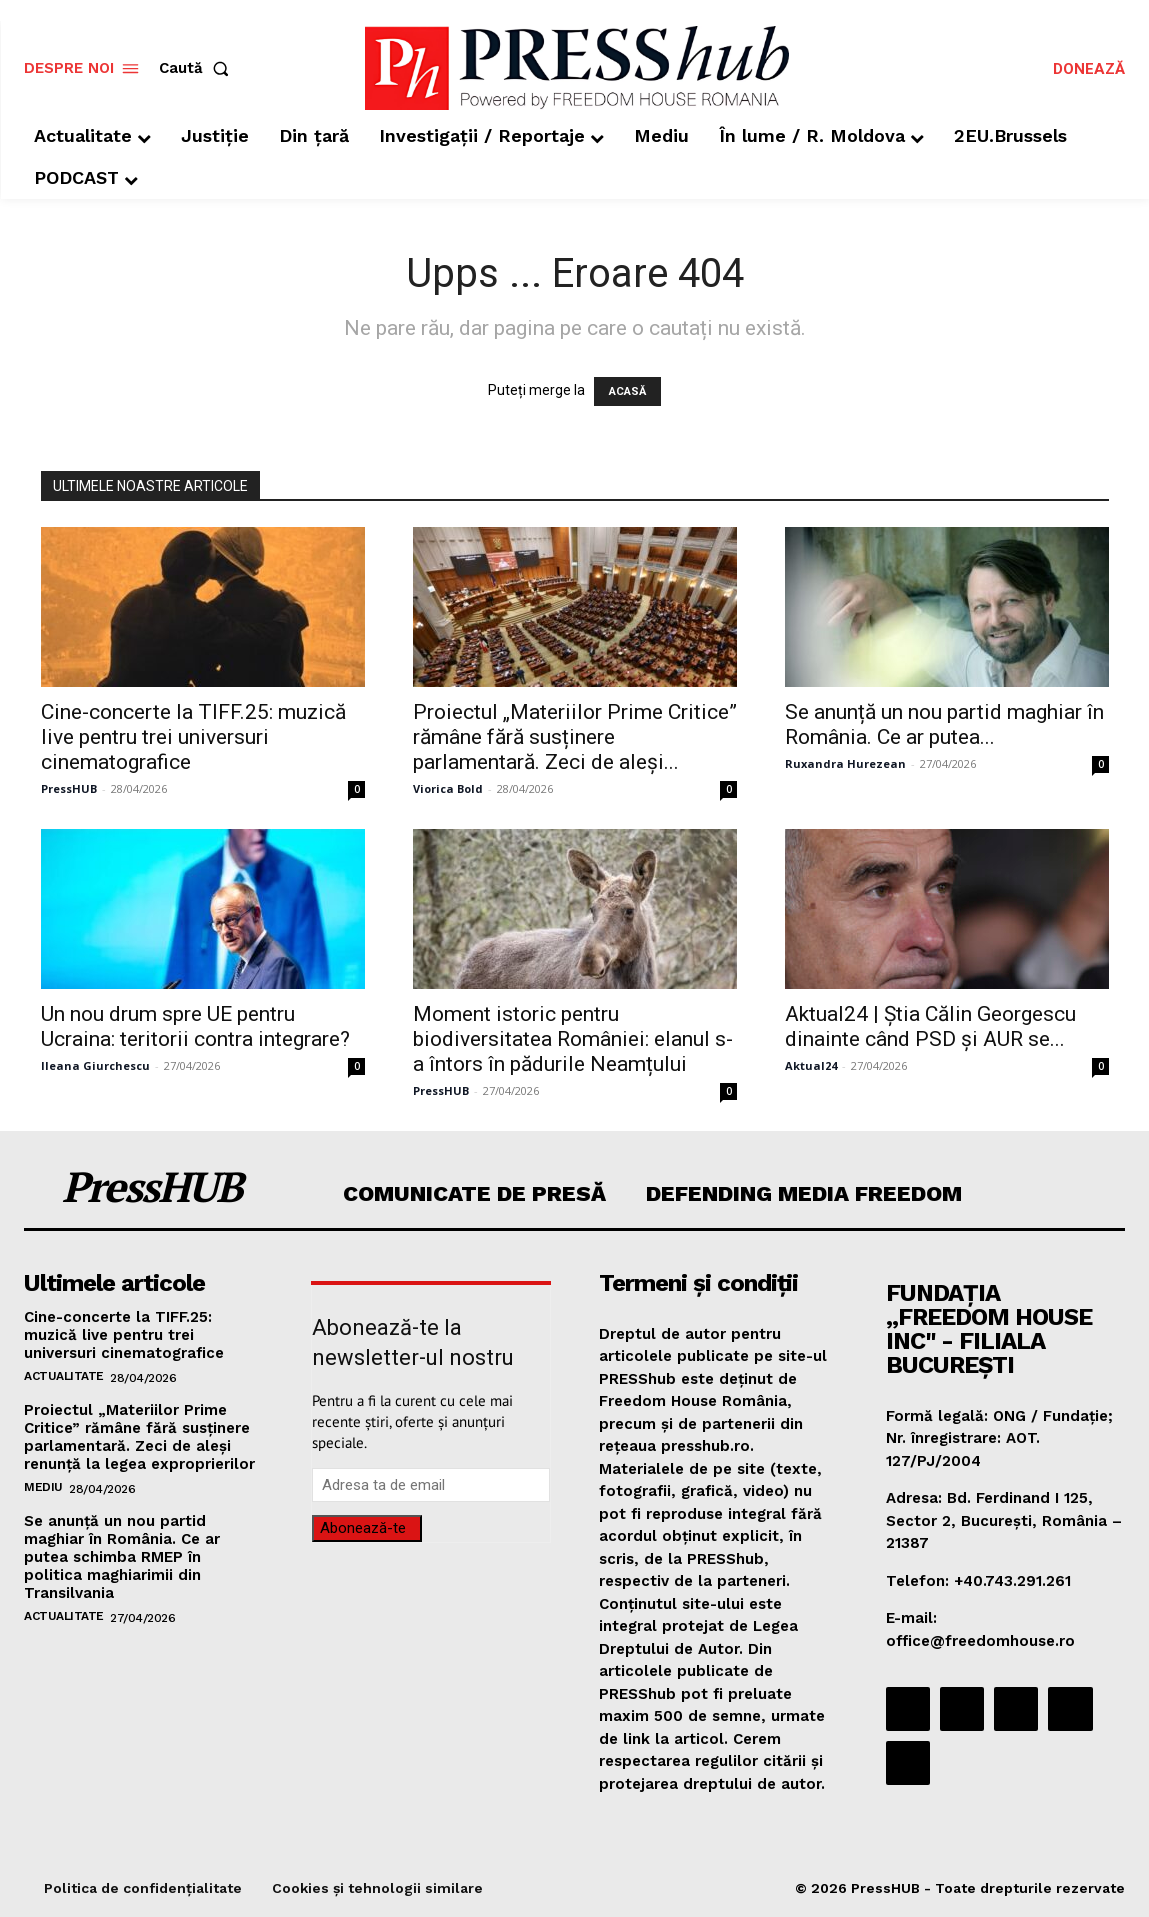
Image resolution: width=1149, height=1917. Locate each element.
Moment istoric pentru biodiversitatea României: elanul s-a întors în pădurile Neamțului (573, 1039)
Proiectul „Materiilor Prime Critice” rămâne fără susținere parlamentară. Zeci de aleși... (575, 737)
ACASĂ (627, 391)
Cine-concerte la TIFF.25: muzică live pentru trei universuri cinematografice (193, 737)
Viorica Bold (448, 788)
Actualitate (64, 1376)
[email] (430, 1485)
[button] (198, 68)
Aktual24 (811, 1065)
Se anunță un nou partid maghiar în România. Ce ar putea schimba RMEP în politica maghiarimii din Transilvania (122, 1557)
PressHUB (69, 788)
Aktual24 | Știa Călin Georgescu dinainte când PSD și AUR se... (930, 1026)
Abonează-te (363, 1528)
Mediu (43, 1487)
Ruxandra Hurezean (845, 763)
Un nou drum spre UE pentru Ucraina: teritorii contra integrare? (195, 1026)
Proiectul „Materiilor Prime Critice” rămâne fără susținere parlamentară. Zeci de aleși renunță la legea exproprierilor (139, 1437)
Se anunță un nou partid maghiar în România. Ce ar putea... (944, 724)
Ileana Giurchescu (95, 1065)
